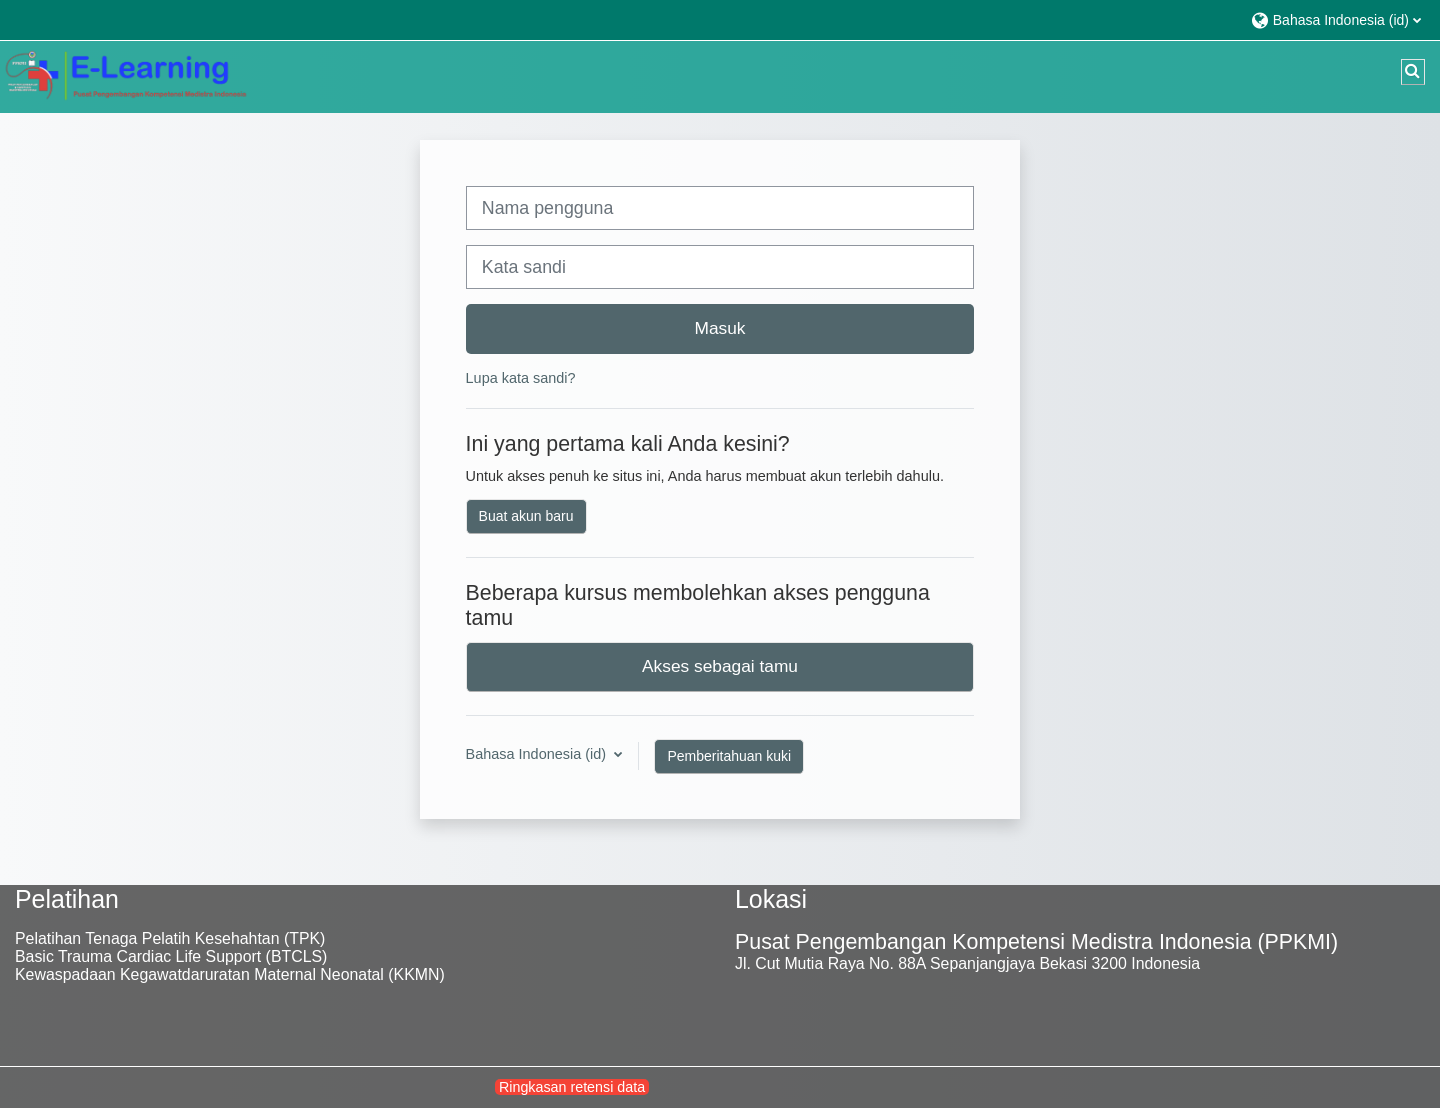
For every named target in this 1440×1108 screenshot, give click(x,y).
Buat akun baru (526, 516)
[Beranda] (125, 76)
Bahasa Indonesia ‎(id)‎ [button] (538, 754)
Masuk (720, 328)
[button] (1335, 19)
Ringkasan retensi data (572, 1087)
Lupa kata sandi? (521, 378)
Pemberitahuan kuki (729, 756)
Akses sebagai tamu (720, 666)
